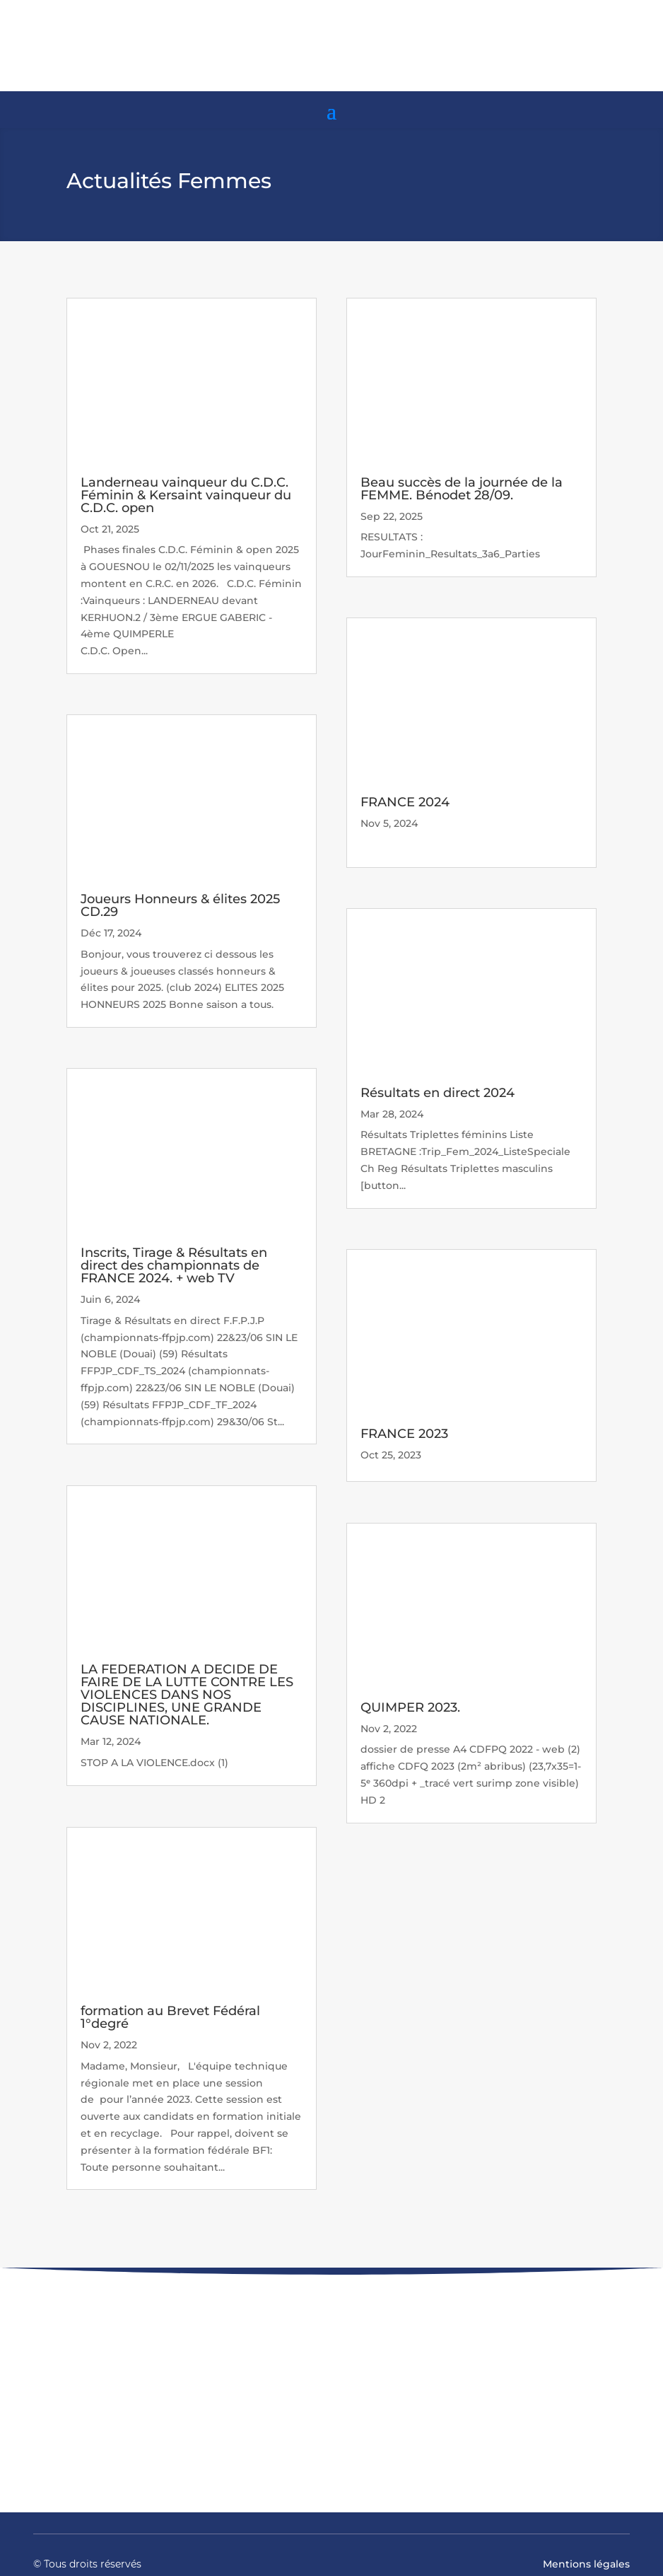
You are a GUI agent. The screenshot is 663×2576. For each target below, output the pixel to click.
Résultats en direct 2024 (437, 1093)
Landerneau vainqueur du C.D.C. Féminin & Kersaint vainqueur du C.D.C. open (186, 495)
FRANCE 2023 (404, 1433)
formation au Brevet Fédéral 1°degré (170, 2017)
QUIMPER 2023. (410, 1707)
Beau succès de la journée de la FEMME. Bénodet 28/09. (461, 489)
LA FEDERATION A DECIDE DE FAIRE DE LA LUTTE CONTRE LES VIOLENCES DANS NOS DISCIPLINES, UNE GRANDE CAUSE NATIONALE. (187, 1694)
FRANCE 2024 (405, 802)
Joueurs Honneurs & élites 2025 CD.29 (180, 905)
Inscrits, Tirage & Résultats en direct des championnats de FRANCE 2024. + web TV (174, 1265)
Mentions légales (586, 2564)
